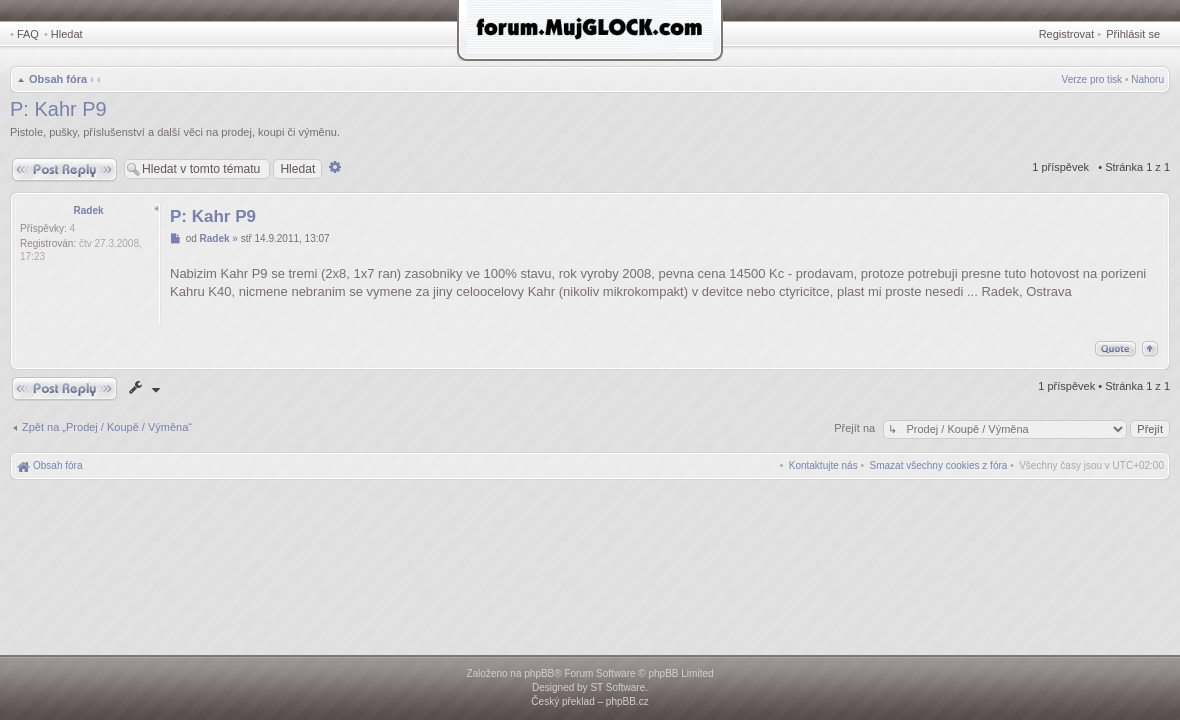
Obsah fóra (58, 79)
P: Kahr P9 (58, 109)
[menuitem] (939, 465)
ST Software (617, 687)
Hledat (67, 34)
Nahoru (1147, 79)
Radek (88, 210)
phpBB (539, 673)
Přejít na (856, 428)
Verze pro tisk (1092, 79)
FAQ (28, 34)
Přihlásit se (1133, 34)
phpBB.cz (627, 701)
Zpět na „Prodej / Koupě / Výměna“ (107, 427)
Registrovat (1067, 34)
